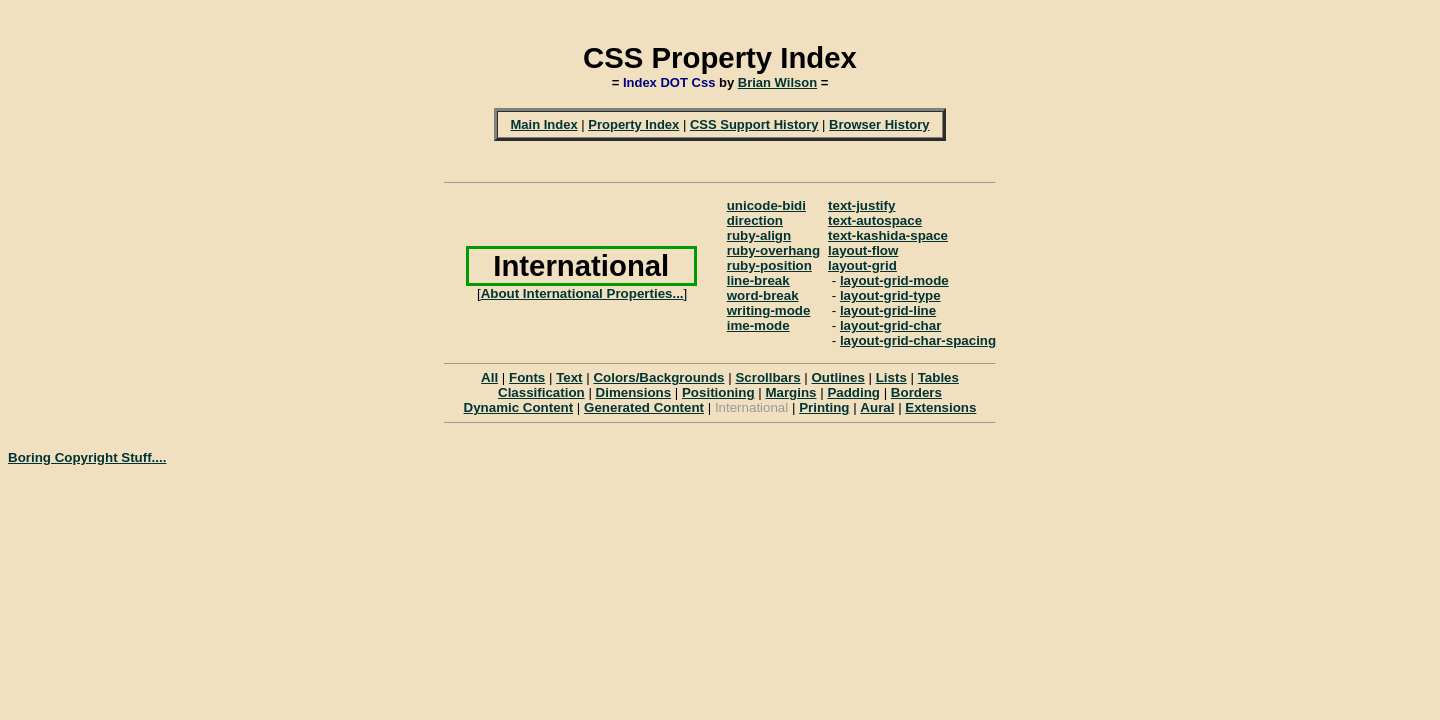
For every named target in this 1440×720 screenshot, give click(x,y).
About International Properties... (582, 293)
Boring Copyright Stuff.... (87, 457)
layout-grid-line (888, 310)
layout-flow (863, 250)
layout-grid (862, 265)
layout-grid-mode (894, 280)
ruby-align (759, 235)
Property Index (633, 124)
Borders (916, 392)
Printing (824, 407)
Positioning (718, 392)
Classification (541, 392)
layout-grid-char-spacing (918, 340)
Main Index (543, 124)
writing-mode (769, 310)
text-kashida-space (888, 235)
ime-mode (758, 325)
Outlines (837, 377)
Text (569, 377)
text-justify (861, 205)
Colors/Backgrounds (658, 377)
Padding (853, 392)
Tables (938, 377)
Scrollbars (767, 377)
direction (755, 220)
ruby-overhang (773, 250)
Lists (891, 377)
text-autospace (875, 220)
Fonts (527, 377)
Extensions (940, 407)
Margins (790, 392)
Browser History (879, 124)
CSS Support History (754, 124)
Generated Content (644, 407)
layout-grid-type (890, 295)
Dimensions (634, 392)
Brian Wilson (777, 82)
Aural (877, 407)
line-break (758, 280)
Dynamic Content (519, 407)
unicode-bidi (766, 205)
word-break (763, 295)
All (489, 377)
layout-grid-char (890, 325)
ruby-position (769, 265)
